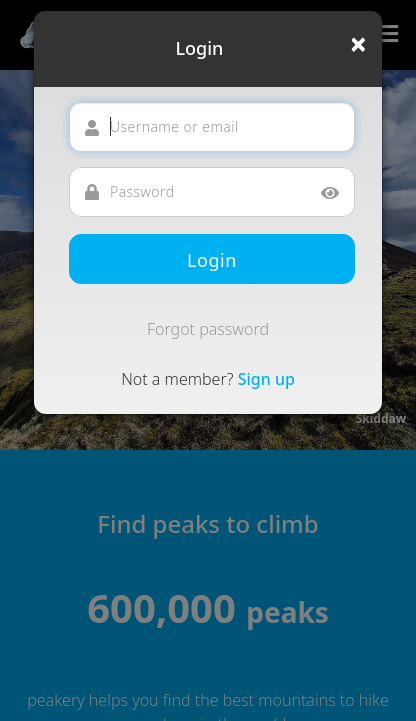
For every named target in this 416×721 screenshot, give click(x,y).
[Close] (358, 44)
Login (212, 260)
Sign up (266, 379)
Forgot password (208, 329)
